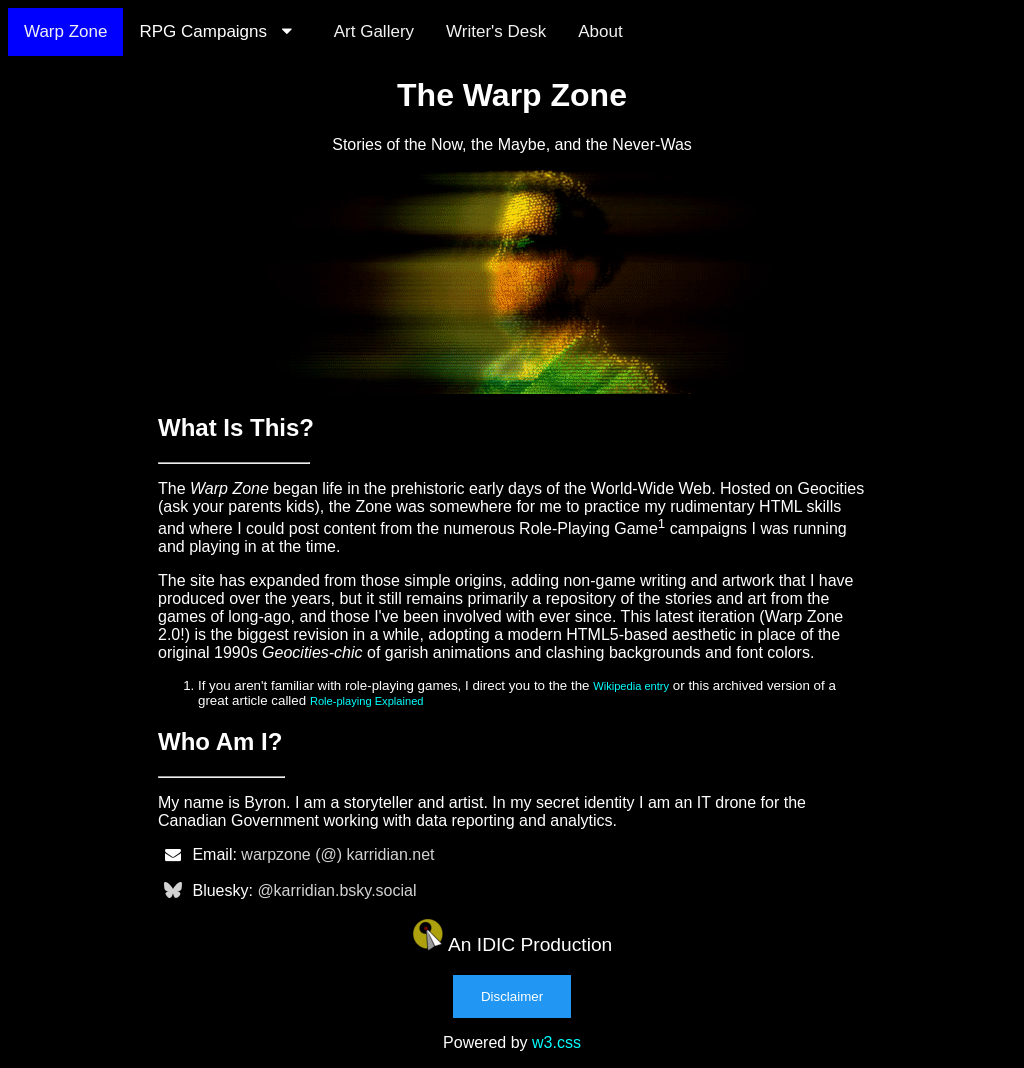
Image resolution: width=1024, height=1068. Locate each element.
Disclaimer (512, 996)
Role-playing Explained (367, 701)
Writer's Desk (496, 31)
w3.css (556, 1042)
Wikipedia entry (631, 686)
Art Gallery (374, 31)
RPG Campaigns (220, 31)
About (600, 31)
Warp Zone (65, 31)
